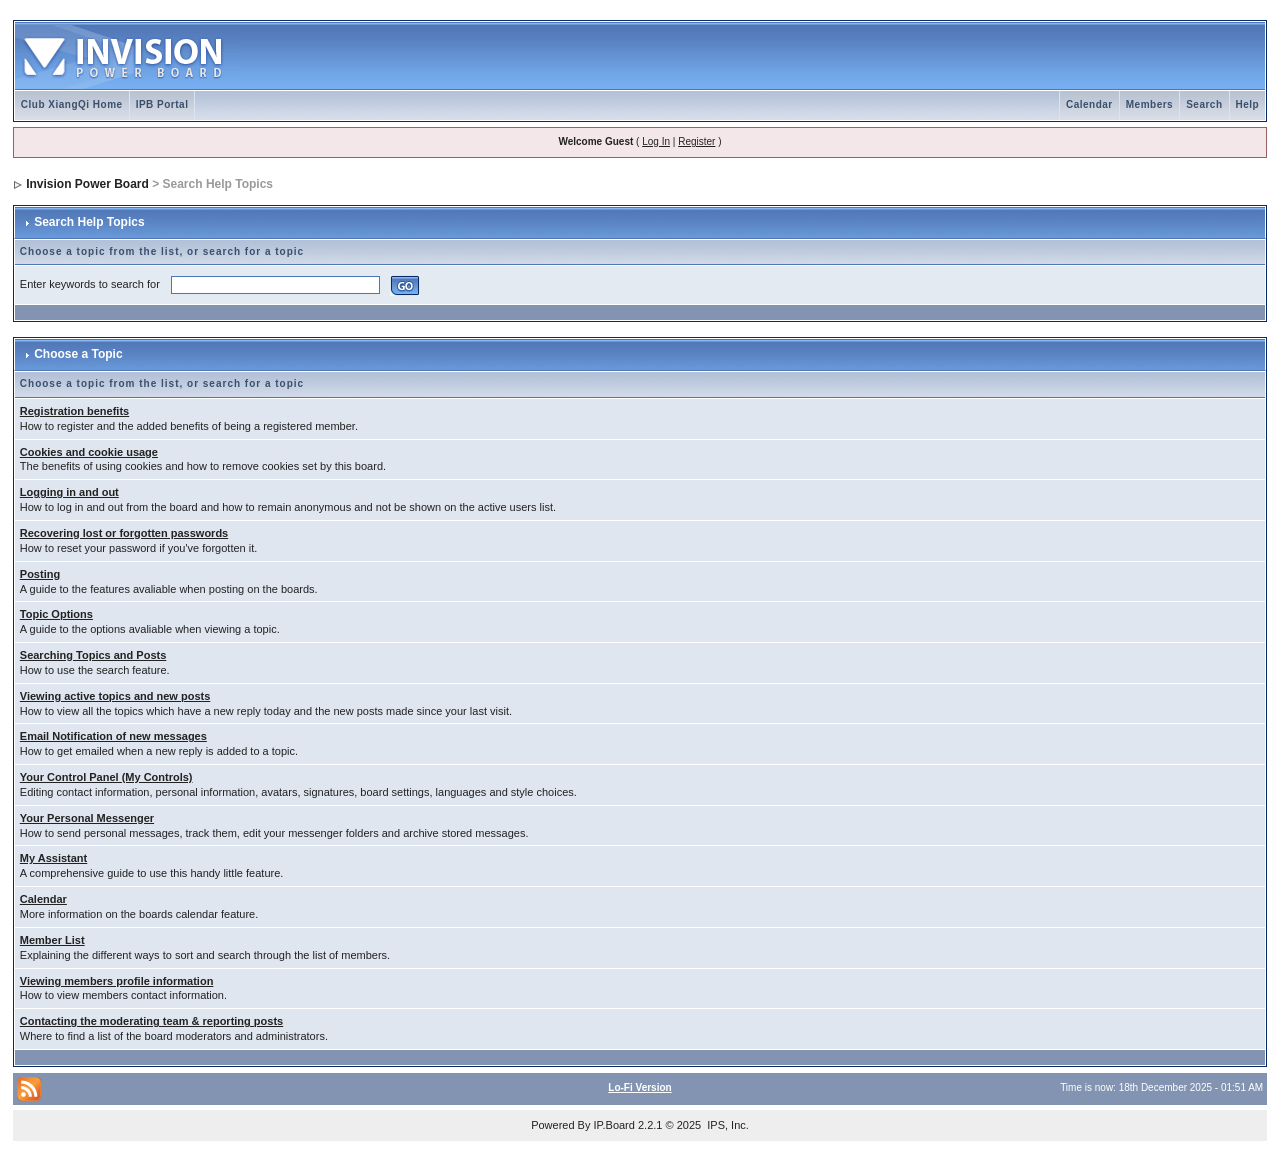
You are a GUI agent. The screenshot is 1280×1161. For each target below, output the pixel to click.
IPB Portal (162, 104)
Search (1204, 104)
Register (696, 141)
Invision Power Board (87, 184)
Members (1149, 104)
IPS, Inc (726, 1125)
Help (1248, 104)
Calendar (1089, 104)
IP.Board (614, 1125)
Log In (656, 141)
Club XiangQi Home (72, 104)
